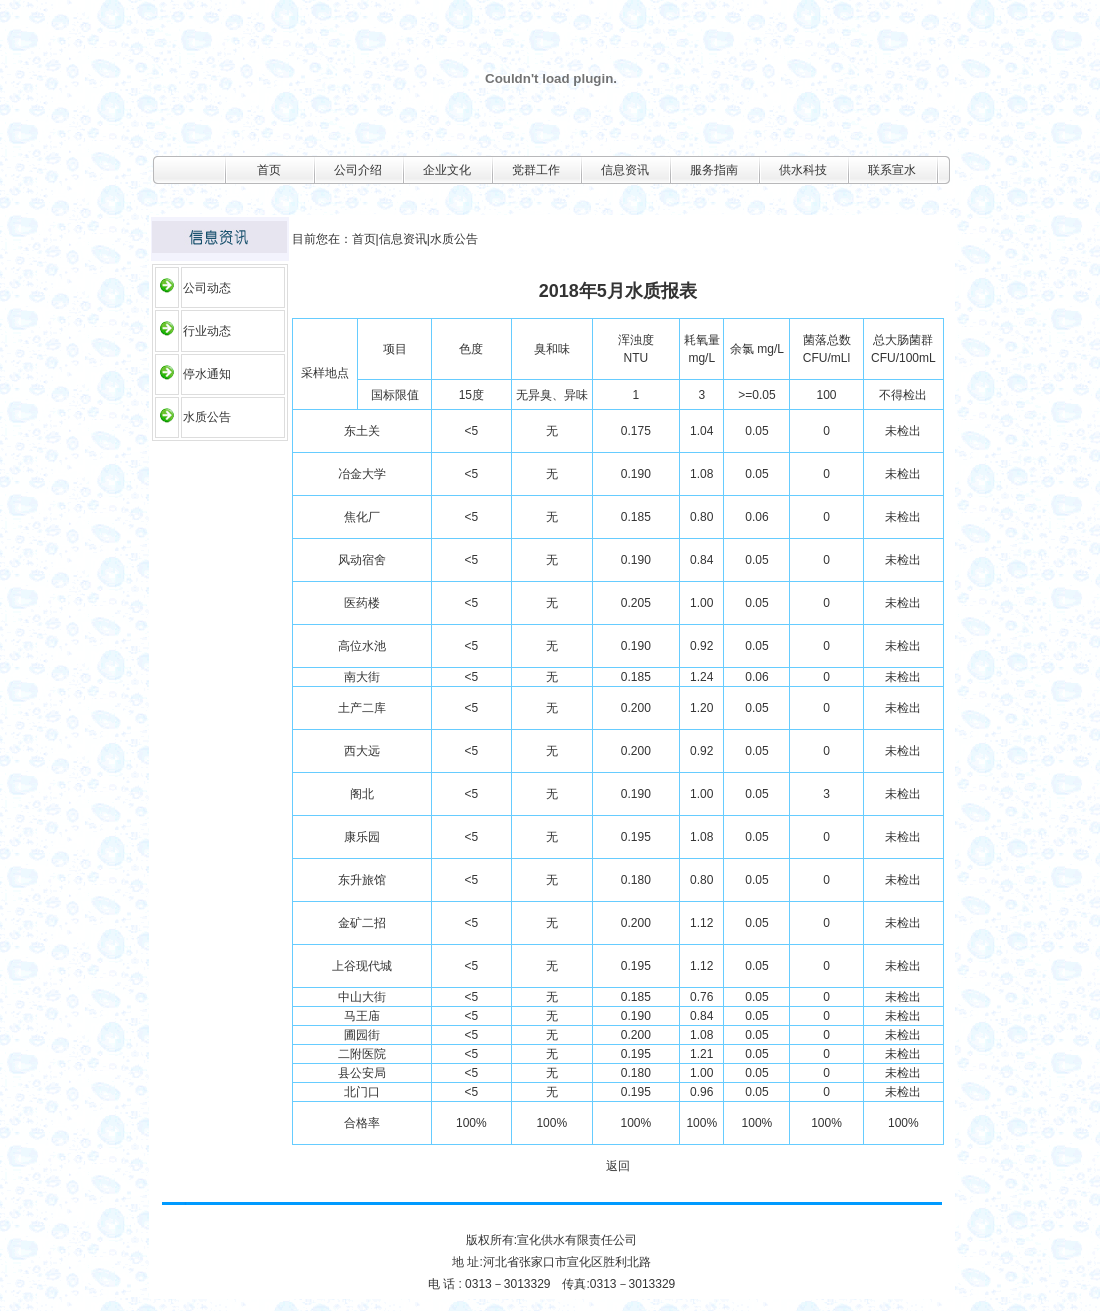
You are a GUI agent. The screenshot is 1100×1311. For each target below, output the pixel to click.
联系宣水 (892, 170)
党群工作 (536, 170)
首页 (269, 170)
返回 (618, 1166)
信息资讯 (625, 170)
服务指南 (714, 170)
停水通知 (207, 374)
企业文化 (447, 170)
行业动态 (207, 331)
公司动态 (207, 288)
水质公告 (207, 417)
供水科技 (803, 170)
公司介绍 (358, 170)
